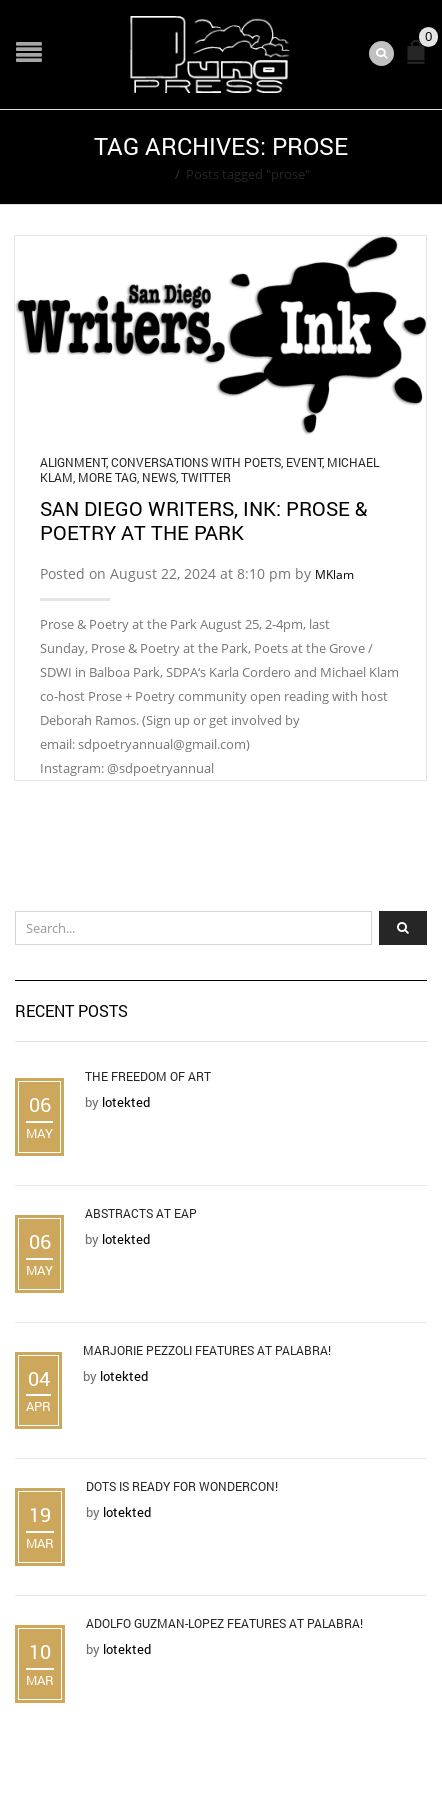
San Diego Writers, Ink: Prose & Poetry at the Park (203, 520)
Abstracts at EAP (141, 1213)
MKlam (334, 574)
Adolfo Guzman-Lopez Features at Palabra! (224, 1623)
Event (304, 462)
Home (150, 174)
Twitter (206, 477)
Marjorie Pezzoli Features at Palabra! (207, 1350)
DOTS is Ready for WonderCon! (182, 1486)
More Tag (107, 477)
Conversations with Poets (196, 462)
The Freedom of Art (148, 1076)
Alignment (73, 462)
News (159, 477)
